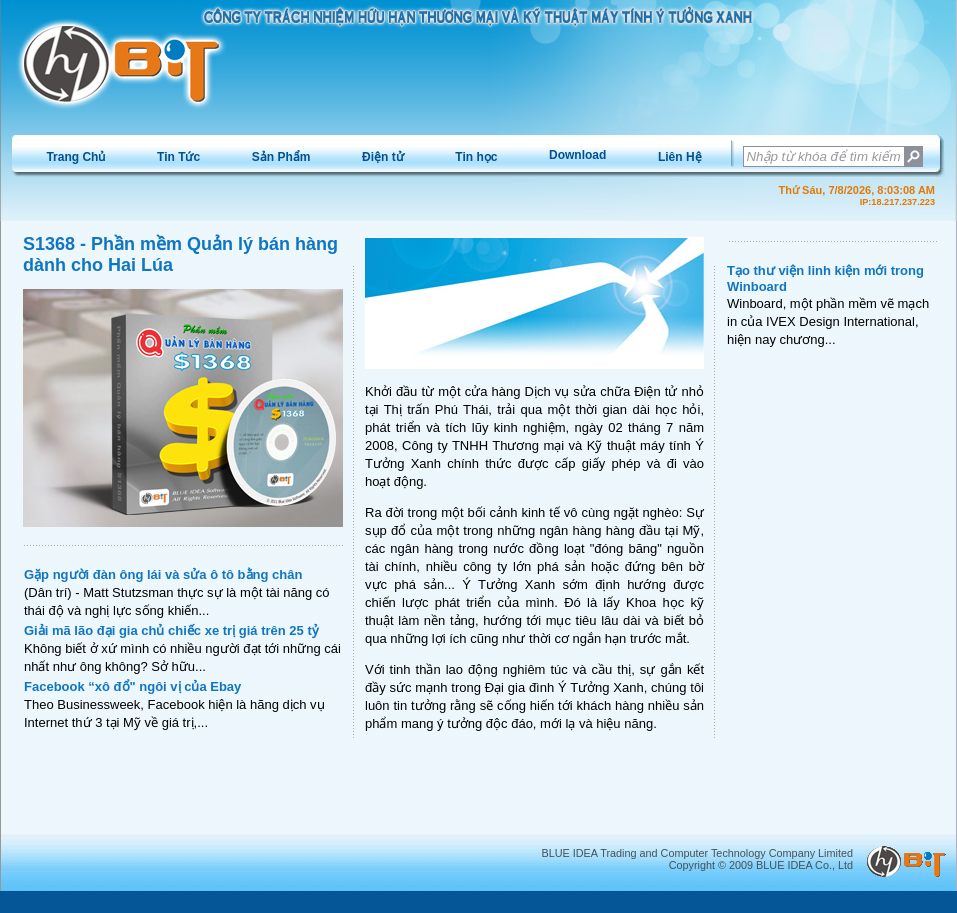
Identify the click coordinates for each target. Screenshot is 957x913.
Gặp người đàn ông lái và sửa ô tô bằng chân (163, 574)
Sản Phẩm (281, 157)
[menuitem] (76, 156)
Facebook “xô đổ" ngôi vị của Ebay (132, 686)
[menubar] (374, 156)
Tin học (476, 157)
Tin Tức (178, 157)
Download (577, 155)
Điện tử (383, 157)
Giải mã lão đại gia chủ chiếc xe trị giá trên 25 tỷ (171, 630)
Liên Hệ (680, 157)
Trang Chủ (75, 157)
